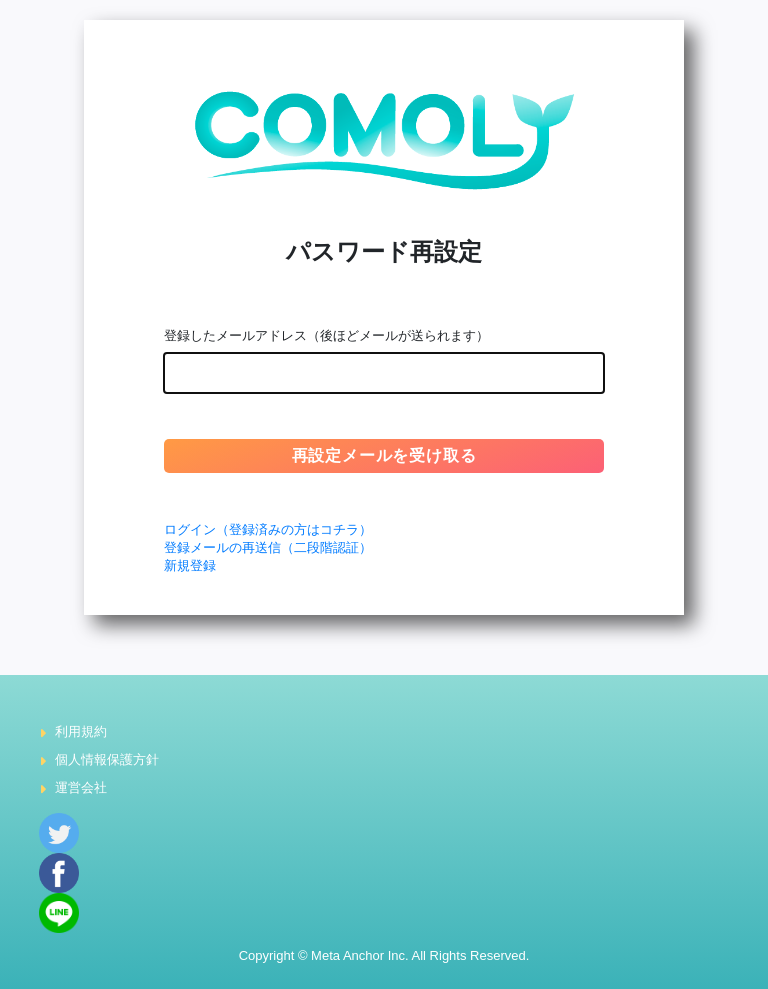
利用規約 (81, 731)
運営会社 (81, 787)
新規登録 (190, 565)
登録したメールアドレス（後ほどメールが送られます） (326, 335)
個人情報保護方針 (107, 759)
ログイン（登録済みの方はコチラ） (268, 529)
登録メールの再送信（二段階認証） (268, 547)
